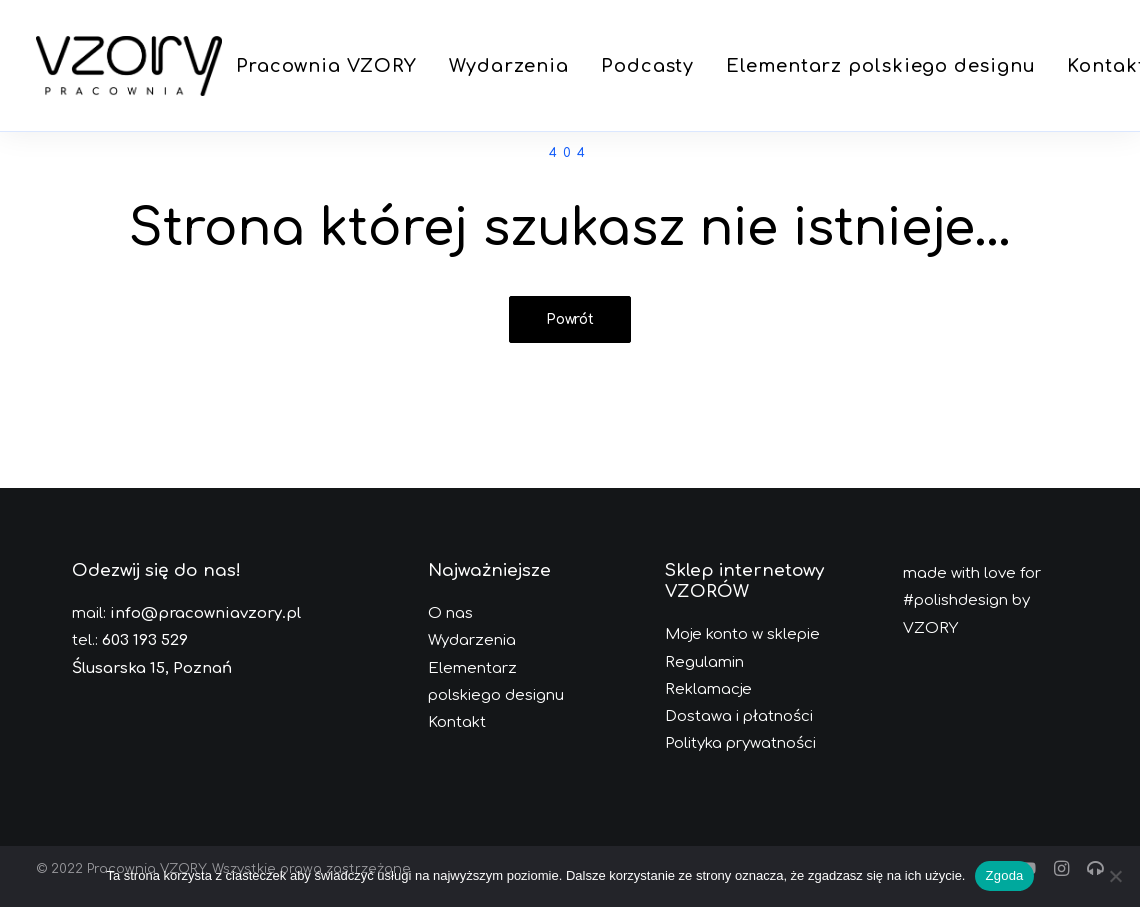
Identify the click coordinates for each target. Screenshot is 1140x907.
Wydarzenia (509, 66)
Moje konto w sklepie (742, 634)
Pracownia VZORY (327, 66)
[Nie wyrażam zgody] (1115, 876)
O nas (450, 613)
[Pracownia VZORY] (129, 66)
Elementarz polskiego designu (880, 66)
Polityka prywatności (740, 743)
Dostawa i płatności (739, 716)
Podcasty (647, 66)
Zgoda (1004, 875)
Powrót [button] (569, 319)
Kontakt (457, 722)
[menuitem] (327, 66)
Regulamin (704, 662)
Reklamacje (708, 689)
